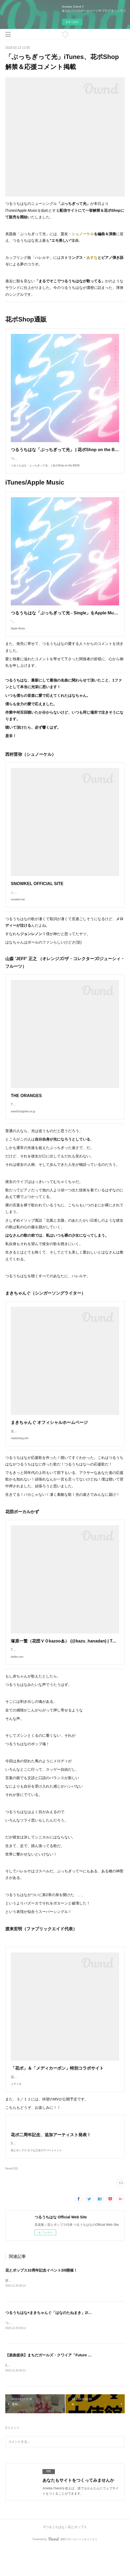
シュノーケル (83, 234)
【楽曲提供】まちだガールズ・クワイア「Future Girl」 (51, 2382)
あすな (92, 257)
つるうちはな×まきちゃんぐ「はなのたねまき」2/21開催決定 (56, 2339)
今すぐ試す (72, 22)
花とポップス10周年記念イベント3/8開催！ (41, 2296)
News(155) (11, 2194)
